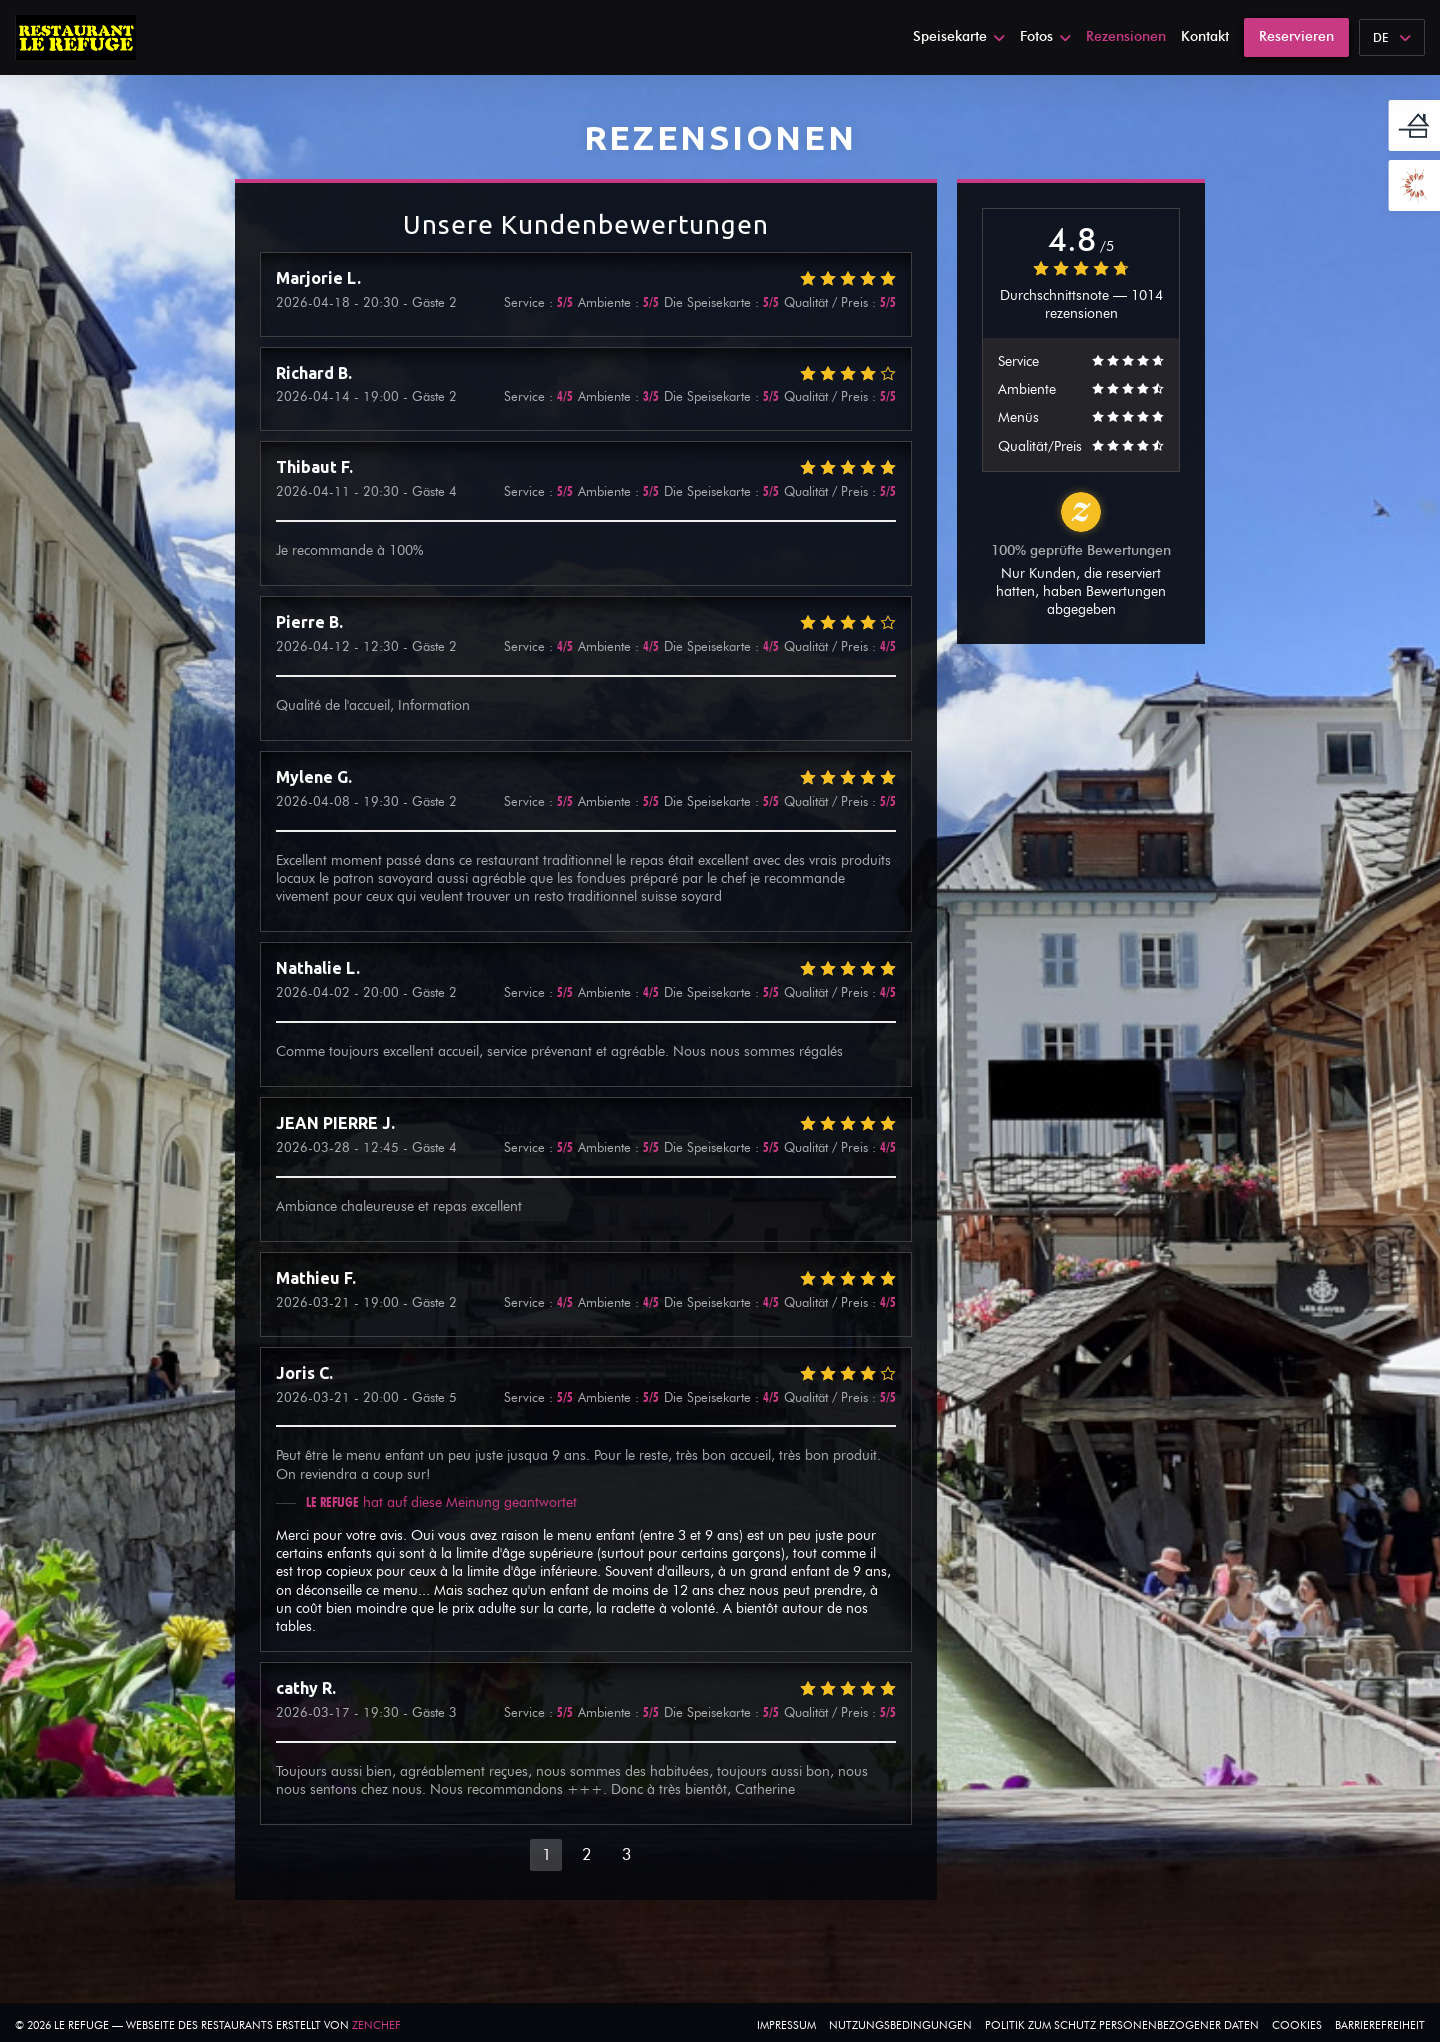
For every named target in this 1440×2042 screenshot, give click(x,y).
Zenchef (376, 2025)
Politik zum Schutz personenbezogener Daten (1122, 2025)
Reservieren (1296, 36)
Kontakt (1205, 36)
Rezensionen (1126, 36)
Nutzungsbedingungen (900, 2025)
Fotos (1045, 36)
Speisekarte (959, 36)
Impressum (786, 2025)
